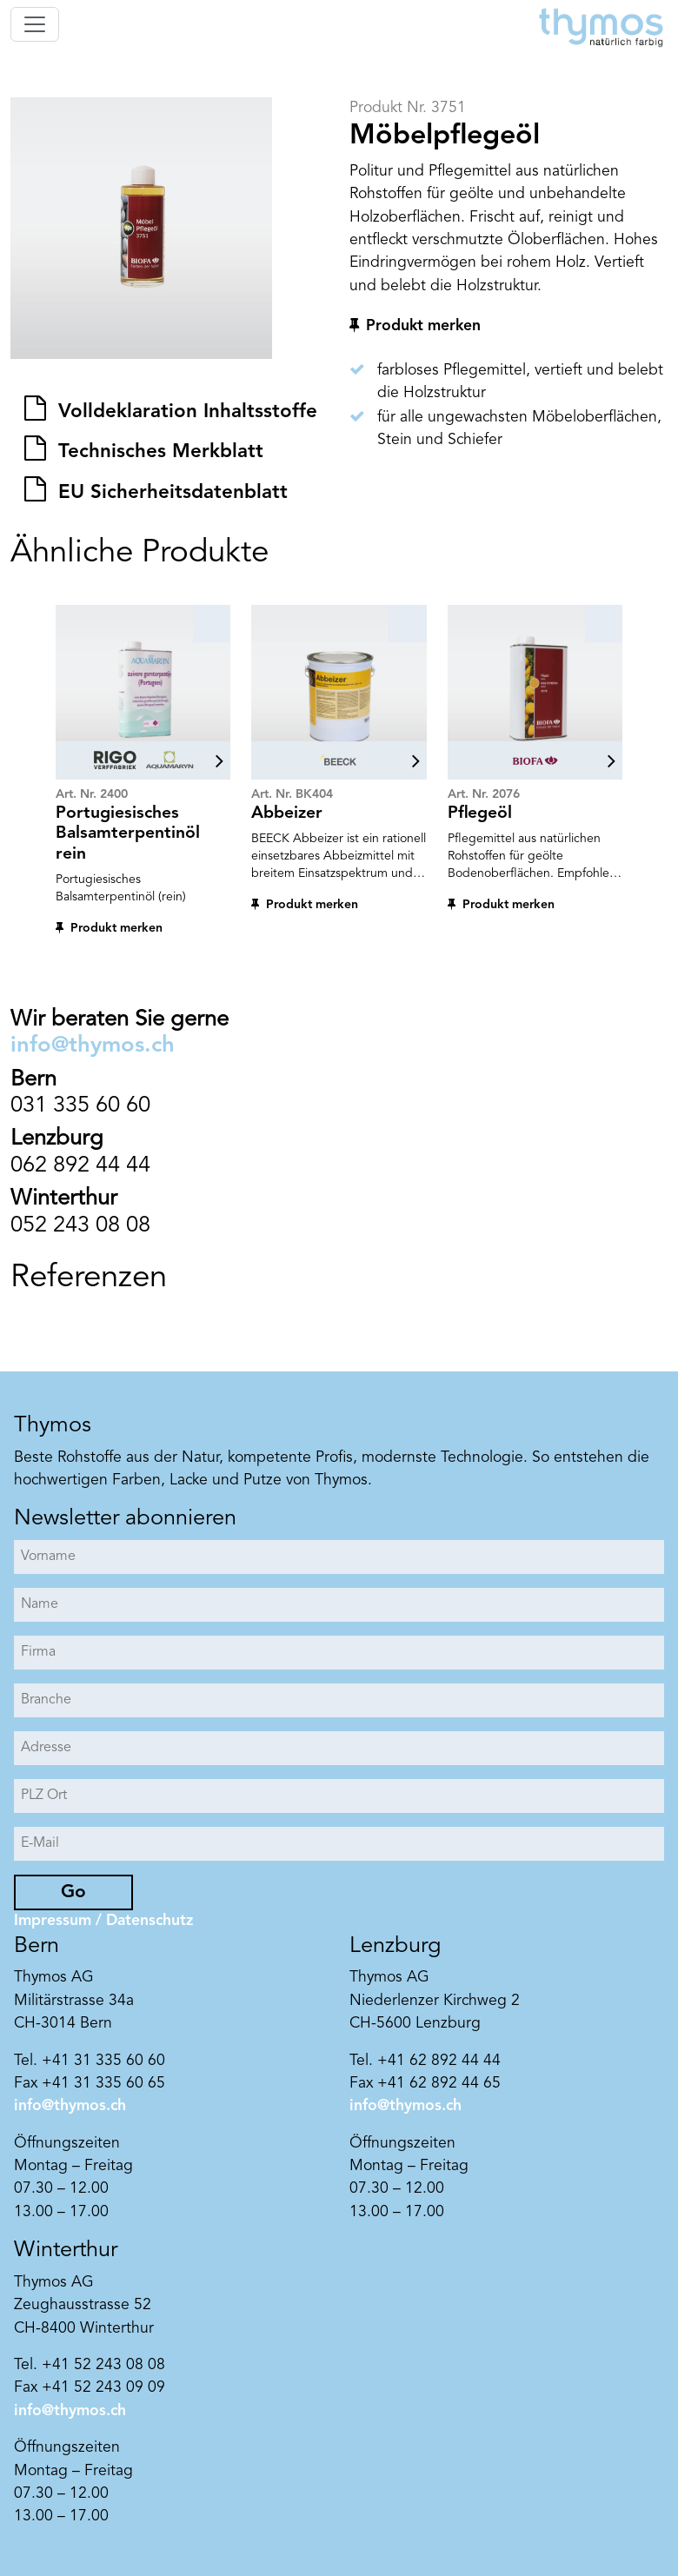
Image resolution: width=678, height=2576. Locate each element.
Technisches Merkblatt (157, 451)
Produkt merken (423, 326)
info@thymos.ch (92, 1046)
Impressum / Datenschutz (103, 1921)
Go (73, 1892)
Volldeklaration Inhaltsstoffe (184, 412)
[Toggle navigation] (34, 24)
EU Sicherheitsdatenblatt (170, 492)
